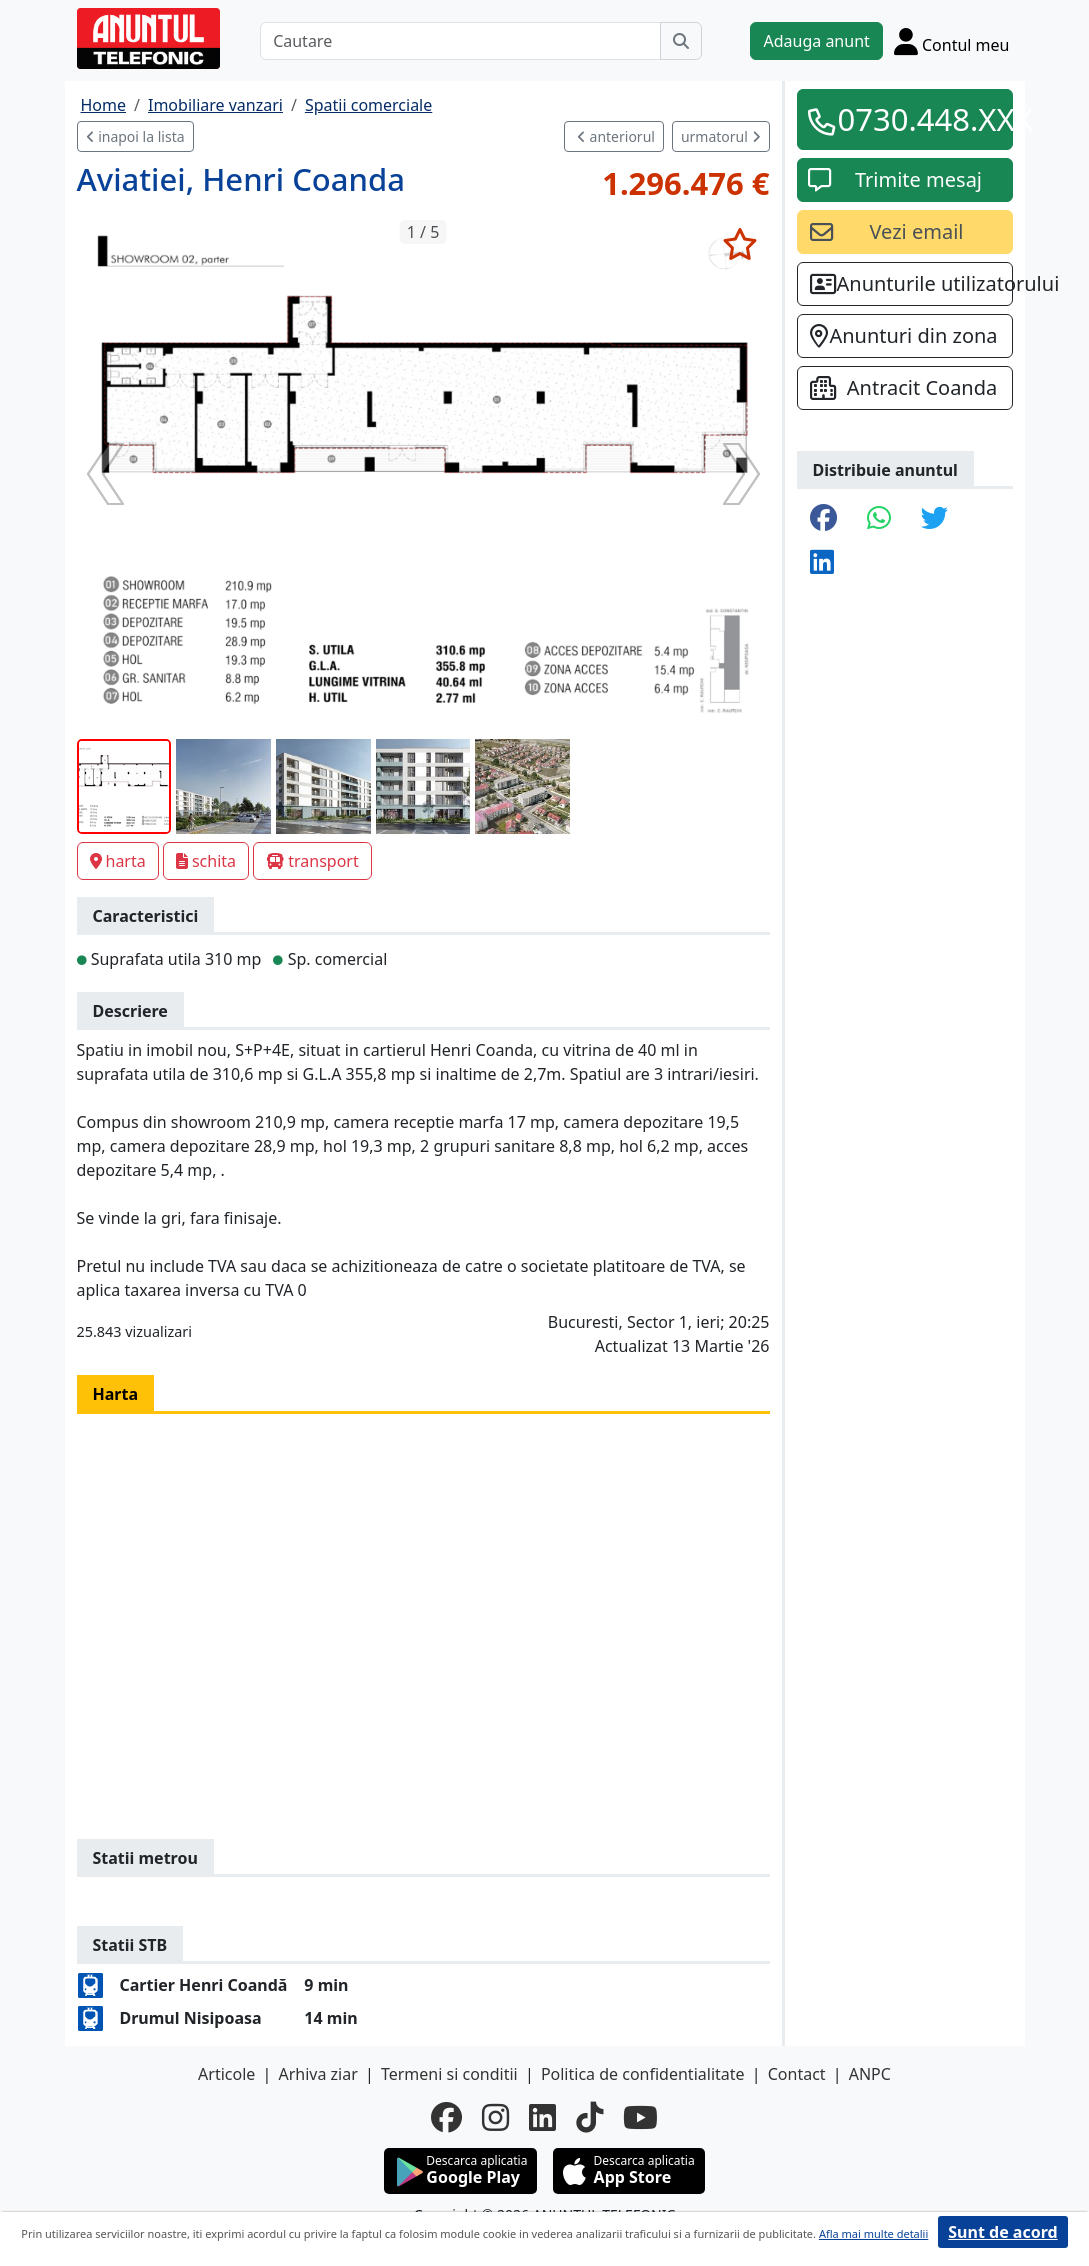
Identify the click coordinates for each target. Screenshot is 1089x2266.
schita (206, 861)
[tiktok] (589, 2117)
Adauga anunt (816, 41)
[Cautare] (460, 41)
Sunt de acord (1002, 2232)
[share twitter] (934, 519)
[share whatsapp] (879, 519)
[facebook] (446, 2117)
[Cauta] (681, 41)
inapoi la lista (135, 136)
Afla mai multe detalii (873, 2233)
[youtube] (640, 2117)
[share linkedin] (822, 563)
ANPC (870, 2074)
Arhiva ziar (317, 2074)
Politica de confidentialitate (643, 2074)
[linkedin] (542, 2117)
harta (118, 861)
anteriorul (616, 136)
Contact (797, 2074)
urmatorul (721, 136)
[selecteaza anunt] (740, 244)
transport (312, 861)
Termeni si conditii (449, 2074)
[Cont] (952, 41)
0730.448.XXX (919, 119)
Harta (116, 1394)
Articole (226, 2074)
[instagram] (495, 2117)
